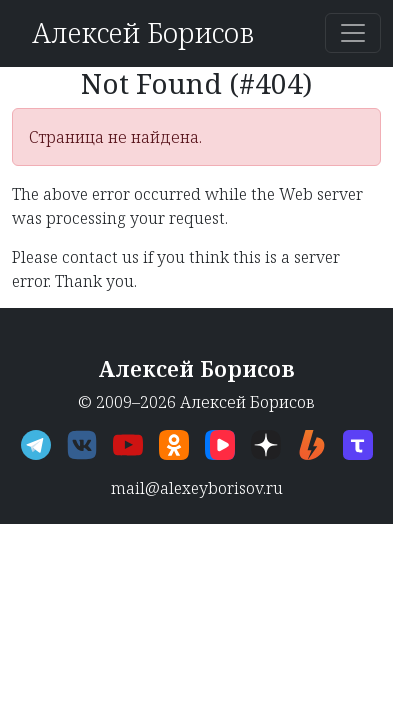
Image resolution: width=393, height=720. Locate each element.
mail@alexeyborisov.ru (197, 488)
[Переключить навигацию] (353, 33)
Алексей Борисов (143, 32)
